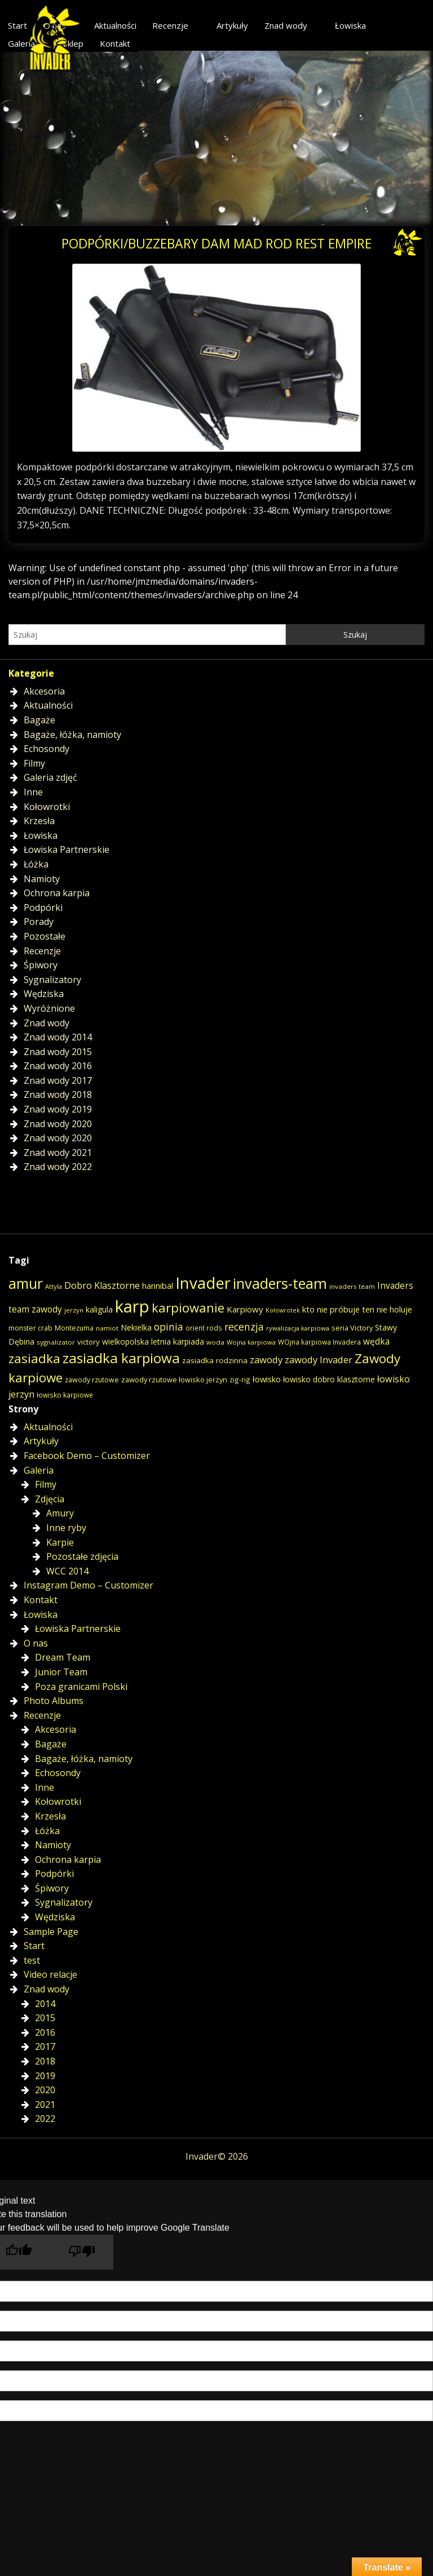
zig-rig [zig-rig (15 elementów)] (239, 1379)
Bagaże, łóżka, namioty (72, 734)
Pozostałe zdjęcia (82, 1556)
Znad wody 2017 (58, 1080)
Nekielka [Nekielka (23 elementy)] (136, 1327)
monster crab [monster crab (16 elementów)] (30, 1328)
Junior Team (61, 1672)
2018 (45, 2061)
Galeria (39, 1470)
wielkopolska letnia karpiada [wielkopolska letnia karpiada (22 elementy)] (153, 1341)
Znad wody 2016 (58, 1066)
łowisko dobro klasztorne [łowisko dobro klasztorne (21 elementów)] (329, 1379)
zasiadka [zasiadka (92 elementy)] (34, 1358)
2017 (45, 2046)
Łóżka (36, 864)
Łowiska (350, 25)
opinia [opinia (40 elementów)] (168, 1326)
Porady (39, 921)
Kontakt (115, 43)
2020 (45, 2090)
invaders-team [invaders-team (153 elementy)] (280, 1283)
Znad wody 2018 (58, 1094)
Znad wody (285, 25)
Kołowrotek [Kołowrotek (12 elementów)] (283, 1310)
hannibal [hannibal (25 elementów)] (157, 1285)
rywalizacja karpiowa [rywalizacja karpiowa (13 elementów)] (297, 1328)
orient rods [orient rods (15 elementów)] (203, 1327)
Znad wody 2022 (58, 1166)
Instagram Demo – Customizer (88, 1585)
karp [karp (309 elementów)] (132, 1306)
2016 (45, 2032)
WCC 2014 (67, 1571)
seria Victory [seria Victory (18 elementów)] (352, 1328)
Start (34, 1945)
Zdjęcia (49, 1499)
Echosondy (46, 748)
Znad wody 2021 (58, 1152)
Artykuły (232, 25)
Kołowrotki (47, 806)
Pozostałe (44, 936)
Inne (33, 792)
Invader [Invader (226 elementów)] (203, 1283)
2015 (45, 2018)
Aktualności (115, 25)
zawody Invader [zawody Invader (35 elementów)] (318, 1359)
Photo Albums (53, 1700)
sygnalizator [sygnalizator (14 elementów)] (56, 1342)
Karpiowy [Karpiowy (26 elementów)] (245, 1309)
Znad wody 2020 (58, 1124)
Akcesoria (44, 691)
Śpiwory (41, 965)
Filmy (34, 763)
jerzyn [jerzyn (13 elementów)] (73, 1310)
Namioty (42, 879)
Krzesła (39, 821)
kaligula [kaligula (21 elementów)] (99, 1309)
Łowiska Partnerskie (66, 849)
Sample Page (51, 1931)
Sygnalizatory (52, 979)
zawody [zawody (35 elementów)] (266, 1359)
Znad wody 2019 (58, 1109)
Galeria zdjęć (50, 777)
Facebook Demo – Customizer (87, 1455)
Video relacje (50, 1974)
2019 (45, 2076)
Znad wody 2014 (58, 1037)
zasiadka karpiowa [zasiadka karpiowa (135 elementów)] (121, 1358)
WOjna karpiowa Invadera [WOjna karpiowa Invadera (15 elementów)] (319, 1341)
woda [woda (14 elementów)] (215, 1342)
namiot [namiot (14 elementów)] (107, 1328)
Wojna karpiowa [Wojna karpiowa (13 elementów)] (251, 1342)
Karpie (60, 1542)
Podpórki (43, 907)
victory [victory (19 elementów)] (88, 1342)
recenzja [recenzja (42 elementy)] (244, 1326)
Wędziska (44, 993)
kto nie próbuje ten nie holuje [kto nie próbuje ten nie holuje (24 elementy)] (357, 1309)
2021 (45, 2104)
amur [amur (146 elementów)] (25, 1283)
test (32, 1960)
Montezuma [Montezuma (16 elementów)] (74, 1328)
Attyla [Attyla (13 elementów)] (53, 1286)
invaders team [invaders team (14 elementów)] (352, 1286)
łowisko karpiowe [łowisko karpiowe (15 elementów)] (65, 1394)
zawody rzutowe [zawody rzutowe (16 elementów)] (92, 1380)
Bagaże (39, 720)
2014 (45, 2003)
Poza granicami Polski (81, 1686)
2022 (45, 2118)
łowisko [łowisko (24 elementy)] (267, 1379)
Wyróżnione (49, 1008)
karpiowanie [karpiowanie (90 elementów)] (188, 1307)
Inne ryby (66, 1527)
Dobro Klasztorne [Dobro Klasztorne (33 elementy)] (102, 1285)
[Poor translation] (81, 2252)
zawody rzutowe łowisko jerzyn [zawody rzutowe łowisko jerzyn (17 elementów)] (174, 1379)
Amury (60, 1513)
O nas (36, 1643)
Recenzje (170, 25)
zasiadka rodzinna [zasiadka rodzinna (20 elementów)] (215, 1360)
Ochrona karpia (57, 893)
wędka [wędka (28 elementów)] (376, 1341)
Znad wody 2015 (58, 1051)
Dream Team (62, 1657)
